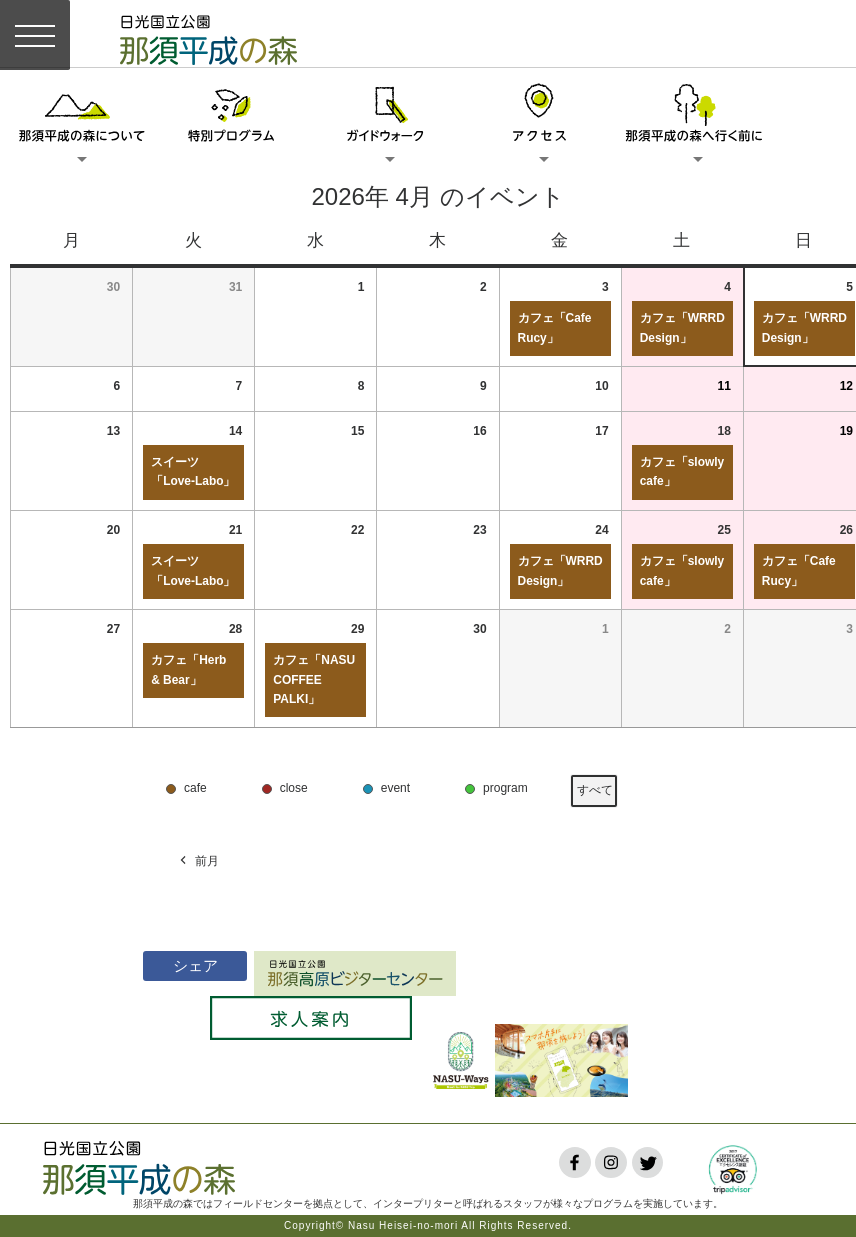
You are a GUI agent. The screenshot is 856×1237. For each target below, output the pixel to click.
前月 (198, 861)
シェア (173, 965)
